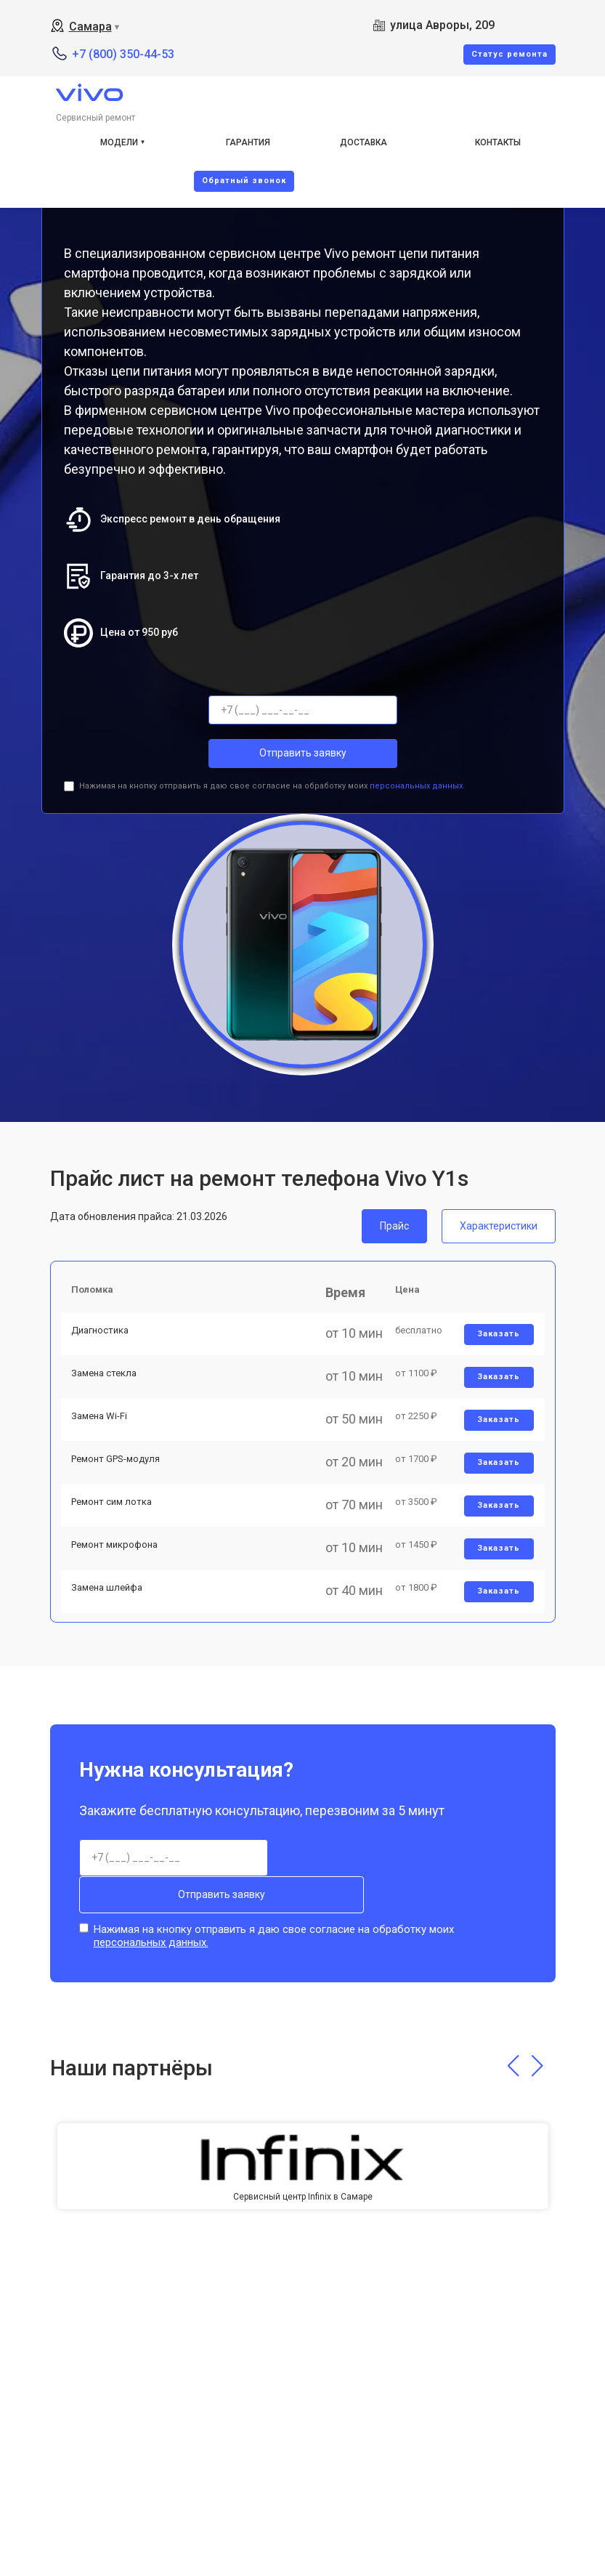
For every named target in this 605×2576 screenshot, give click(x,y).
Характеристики (498, 1226)
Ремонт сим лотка (116, 1543)
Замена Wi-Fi (103, 1442)
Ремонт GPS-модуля (120, 1492)
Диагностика (104, 1341)
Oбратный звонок (244, 180)
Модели (119, 142)
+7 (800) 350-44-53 (123, 54)
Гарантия (248, 142)
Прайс (394, 1226)
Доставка (363, 142)
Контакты (498, 142)
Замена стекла (108, 1391)
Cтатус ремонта (509, 54)
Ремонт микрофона (119, 1593)
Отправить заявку (302, 753)
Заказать (495, 1345)
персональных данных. (417, 786)
